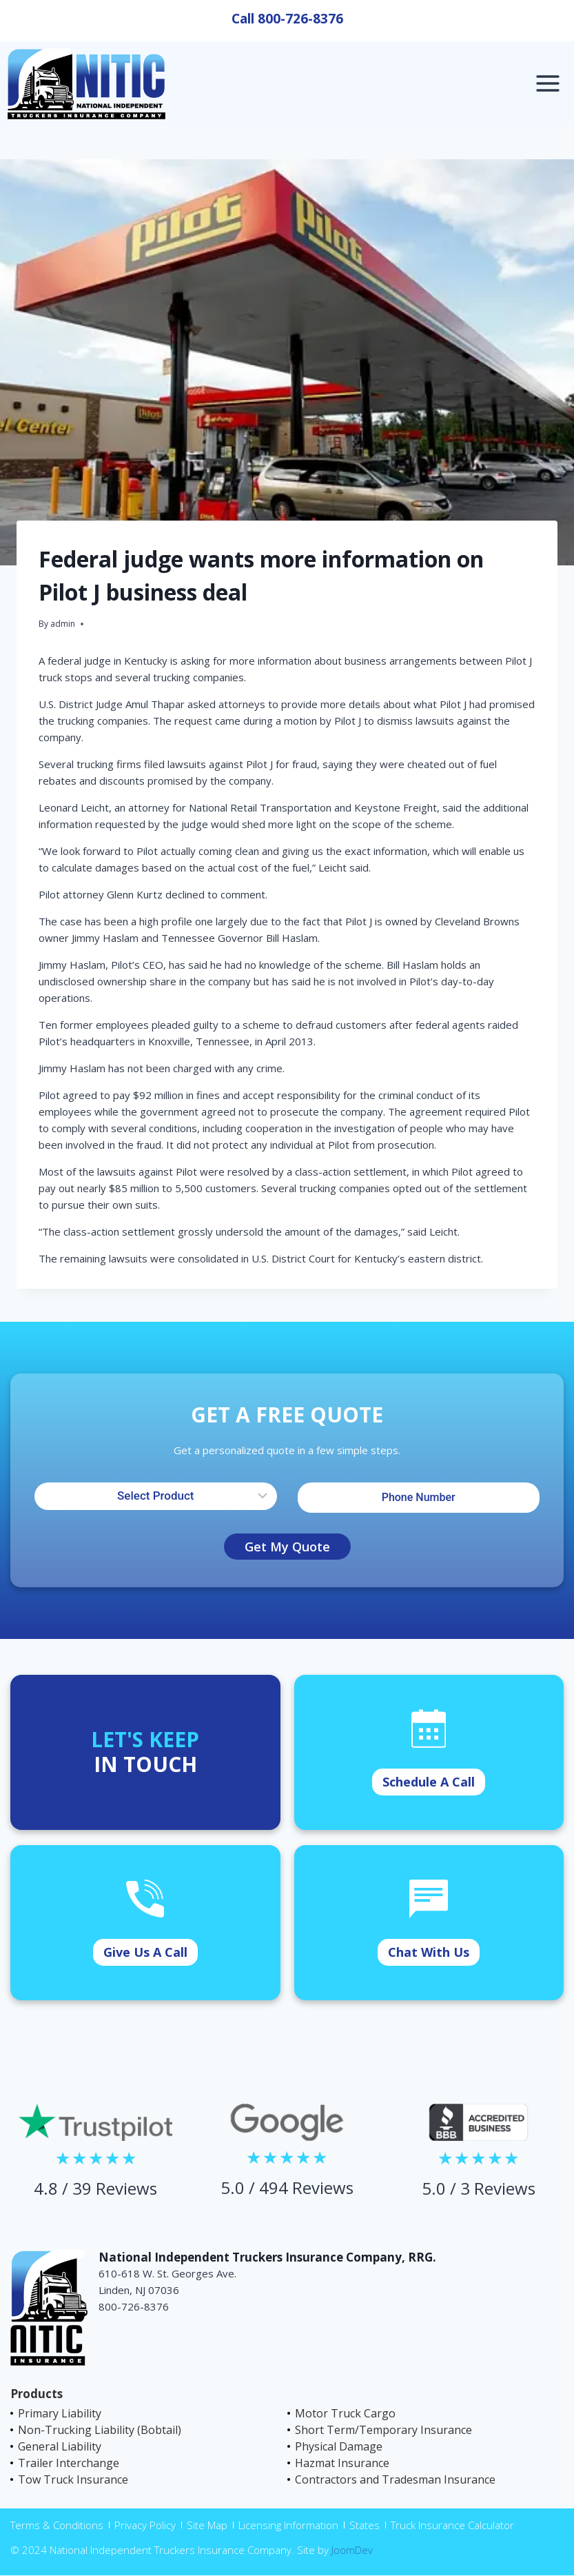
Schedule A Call (428, 1781)
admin (62, 624)
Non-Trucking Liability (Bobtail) (99, 2429)
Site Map (207, 2525)
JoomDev (352, 2550)
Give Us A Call (145, 1952)
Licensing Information (288, 2525)
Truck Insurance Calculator (452, 2525)
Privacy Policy (145, 2525)
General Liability (59, 2446)
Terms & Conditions (56, 2525)
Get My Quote (287, 1546)
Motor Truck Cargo (345, 2413)
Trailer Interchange (68, 2463)
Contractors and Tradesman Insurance (395, 2479)
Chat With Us (428, 1952)
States (364, 2525)
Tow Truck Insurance (73, 2479)
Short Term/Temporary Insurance (383, 2429)
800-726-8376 (300, 19)
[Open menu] (547, 83)
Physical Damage (338, 2446)
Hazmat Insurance (342, 2463)
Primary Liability (59, 2413)
